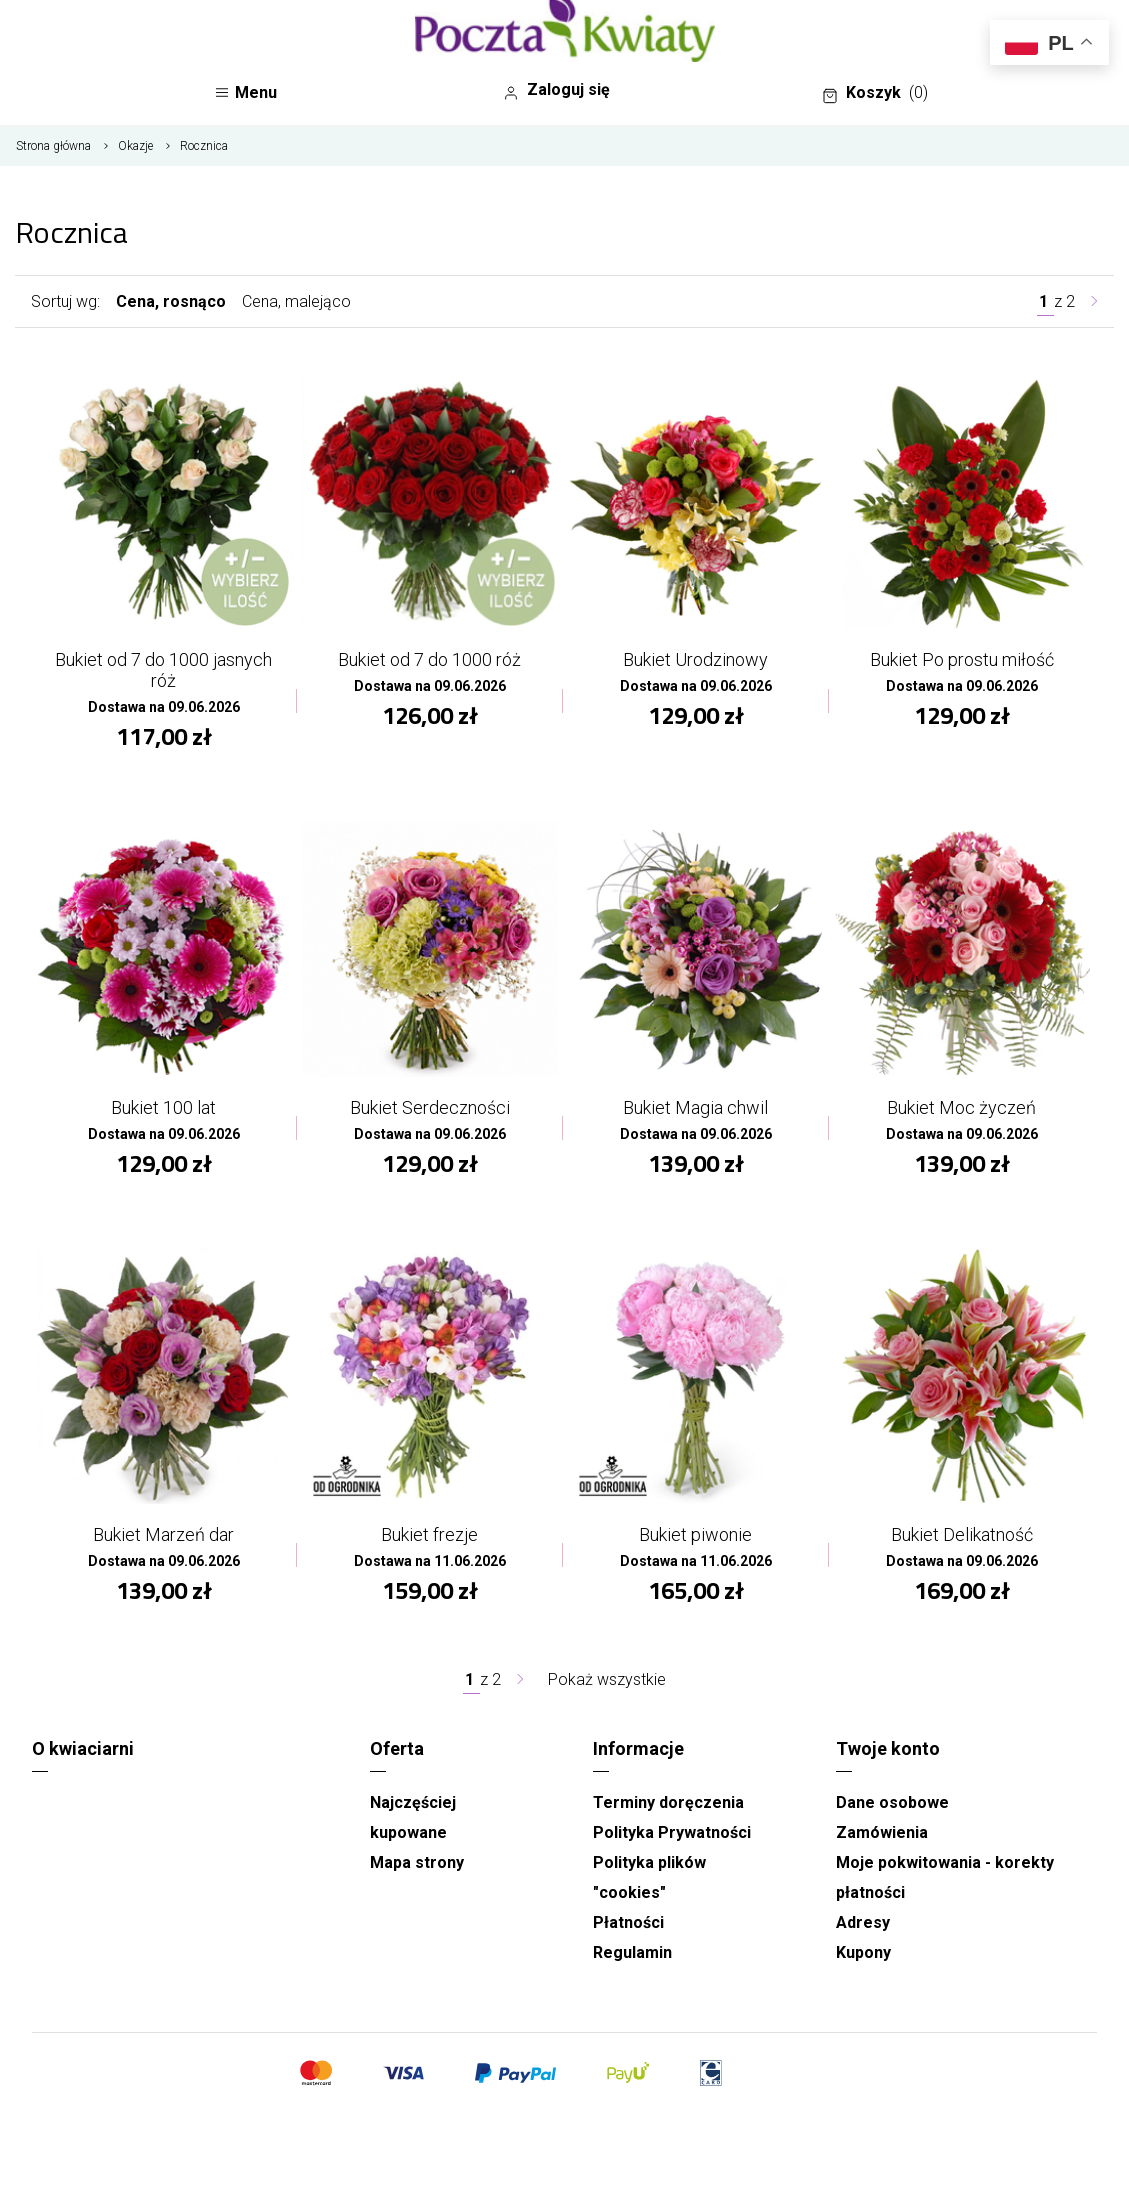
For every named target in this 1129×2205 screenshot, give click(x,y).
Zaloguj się (556, 90)
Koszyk (875, 93)
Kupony (863, 1952)
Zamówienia (882, 1832)
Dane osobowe (892, 1802)
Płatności (628, 1922)
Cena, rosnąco (171, 301)
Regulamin (632, 1952)
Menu (245, 92)
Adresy (863, 1922)
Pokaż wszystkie (607, 1679)
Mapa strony (417, 1862)
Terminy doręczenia (668, 1802)
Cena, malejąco (296, 301)
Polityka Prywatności (672, 1832)
